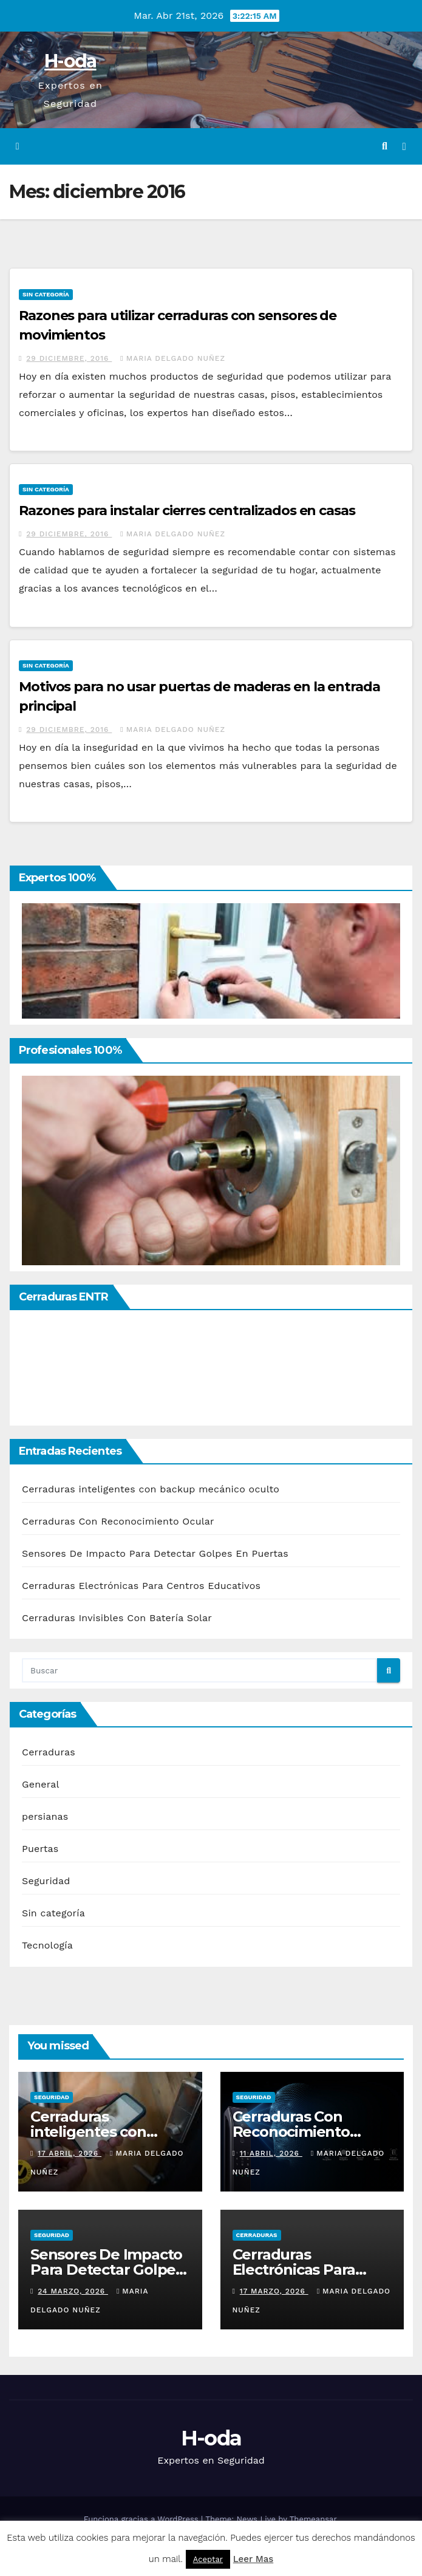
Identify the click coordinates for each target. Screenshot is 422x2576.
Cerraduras (48, 1752)
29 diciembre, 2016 (69, 358)
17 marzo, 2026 (274, 2291)
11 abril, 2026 (271, 2153)
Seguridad (46, 1881)
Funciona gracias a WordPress (142, 2519)
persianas (45, 1816)
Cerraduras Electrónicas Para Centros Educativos (141, 1585)
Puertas (40, 1848)
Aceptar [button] (208, 2559)
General (41, 1784)
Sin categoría (45, 294)
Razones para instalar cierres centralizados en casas (187, 510)
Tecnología (47, 1945)
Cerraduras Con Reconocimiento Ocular (118, 1521)
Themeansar (313, 2519)
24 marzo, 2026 (73, 2291)
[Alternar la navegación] (404, 147)
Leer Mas (253, 2559)
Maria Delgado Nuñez (172, 358)
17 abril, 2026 (69, 2153)
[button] (384, 146)
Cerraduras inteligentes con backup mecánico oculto (150, 1489)
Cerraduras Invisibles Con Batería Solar (117, 1618)
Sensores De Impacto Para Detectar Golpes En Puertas (155, 1553)
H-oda (70, 61)
